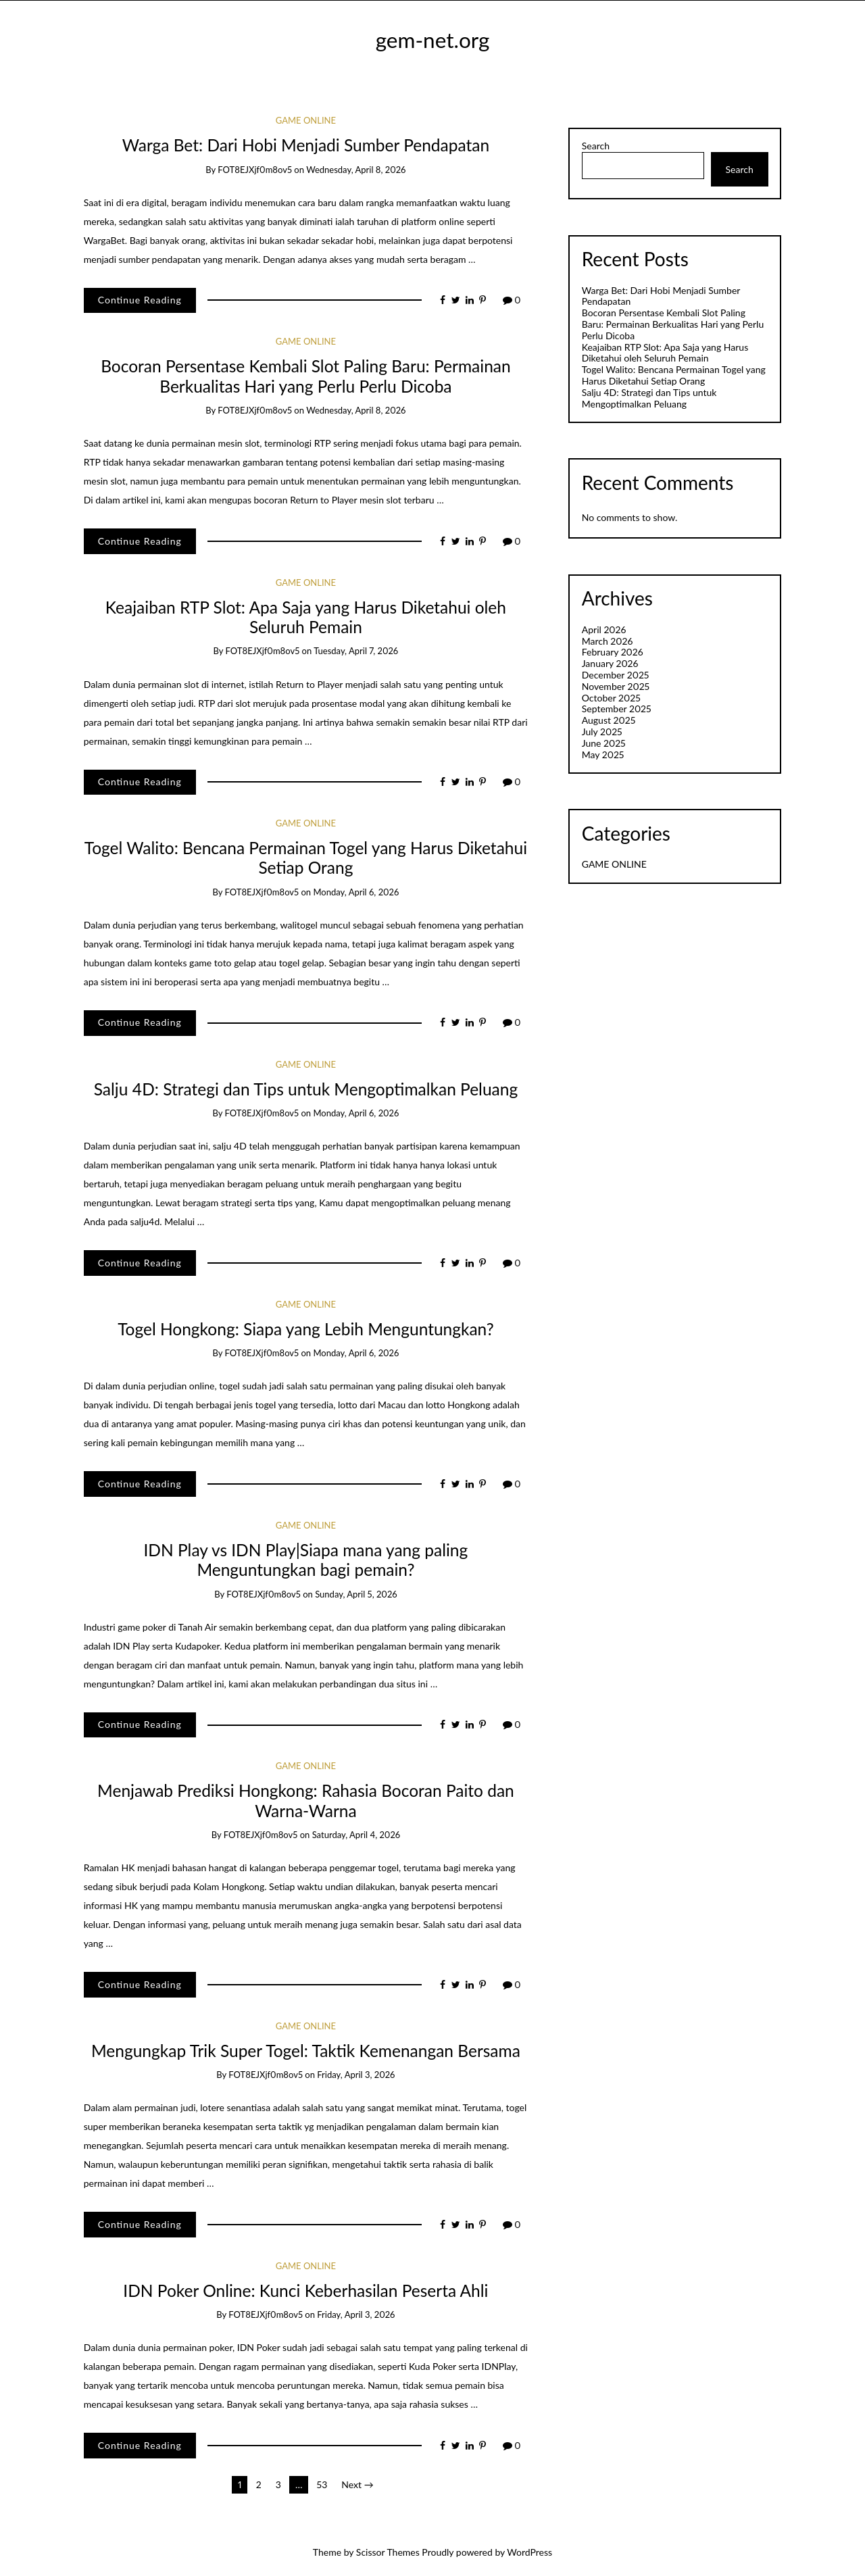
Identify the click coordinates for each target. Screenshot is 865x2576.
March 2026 (607, 641)
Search (596, 146)
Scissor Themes (388, 2552)
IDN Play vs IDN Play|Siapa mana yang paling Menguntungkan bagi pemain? (306, 1559)
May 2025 (603, 754)
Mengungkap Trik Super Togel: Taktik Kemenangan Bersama (305, 2050)
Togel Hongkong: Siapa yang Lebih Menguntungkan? (306, 1329)
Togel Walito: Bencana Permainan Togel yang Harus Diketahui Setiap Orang (305, 857)
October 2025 (611, 697)
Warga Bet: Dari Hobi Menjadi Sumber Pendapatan (305, 145)
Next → (357, 2484)
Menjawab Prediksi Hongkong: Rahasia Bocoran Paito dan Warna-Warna (305, 1800)
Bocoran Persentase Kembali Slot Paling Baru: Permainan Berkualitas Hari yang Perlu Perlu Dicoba (306, 375)
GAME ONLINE (306, 120)
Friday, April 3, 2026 (356, 2074)
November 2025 (615, 686)
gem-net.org (433, 40)
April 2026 (604, 629)
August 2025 (609, 720)
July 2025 (602, 731)
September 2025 (616, 708)
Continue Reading (140, 299)
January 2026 (610, 663)
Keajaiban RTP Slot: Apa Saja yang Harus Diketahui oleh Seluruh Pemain (305, 617)
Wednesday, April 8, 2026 (355, 169)
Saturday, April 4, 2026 (356, 1834)
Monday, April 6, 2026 (356, 892)
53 (322, 2484)
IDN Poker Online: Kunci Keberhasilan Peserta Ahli (305, 2290)
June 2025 (604, 743)
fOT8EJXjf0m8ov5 (255, 169)
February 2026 (612, 652)
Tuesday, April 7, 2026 (356, 650)
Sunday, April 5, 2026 (356, 1594)
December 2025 (615, 674)
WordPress (529, 2552)
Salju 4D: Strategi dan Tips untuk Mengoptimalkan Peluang (306, 1089)
